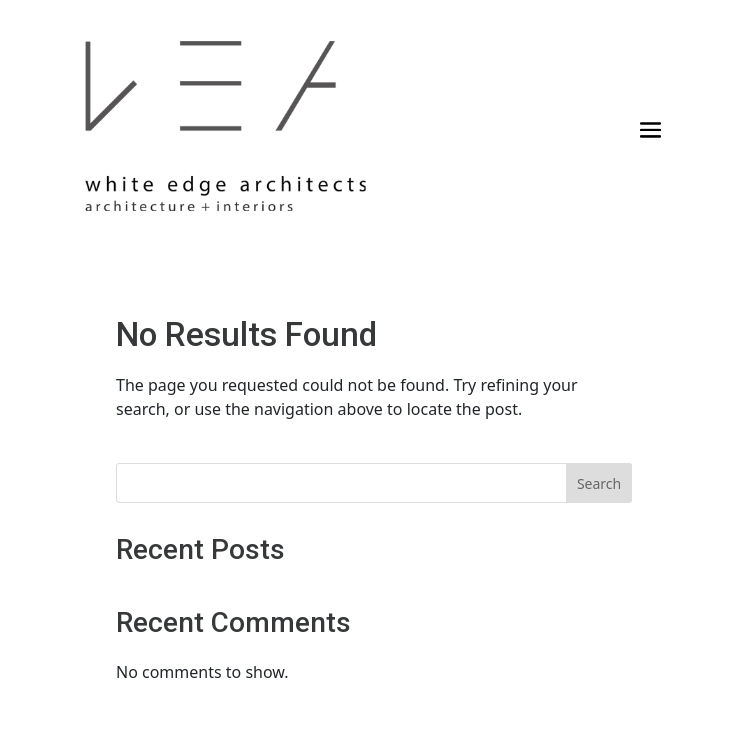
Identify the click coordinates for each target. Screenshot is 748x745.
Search (599, 483)
